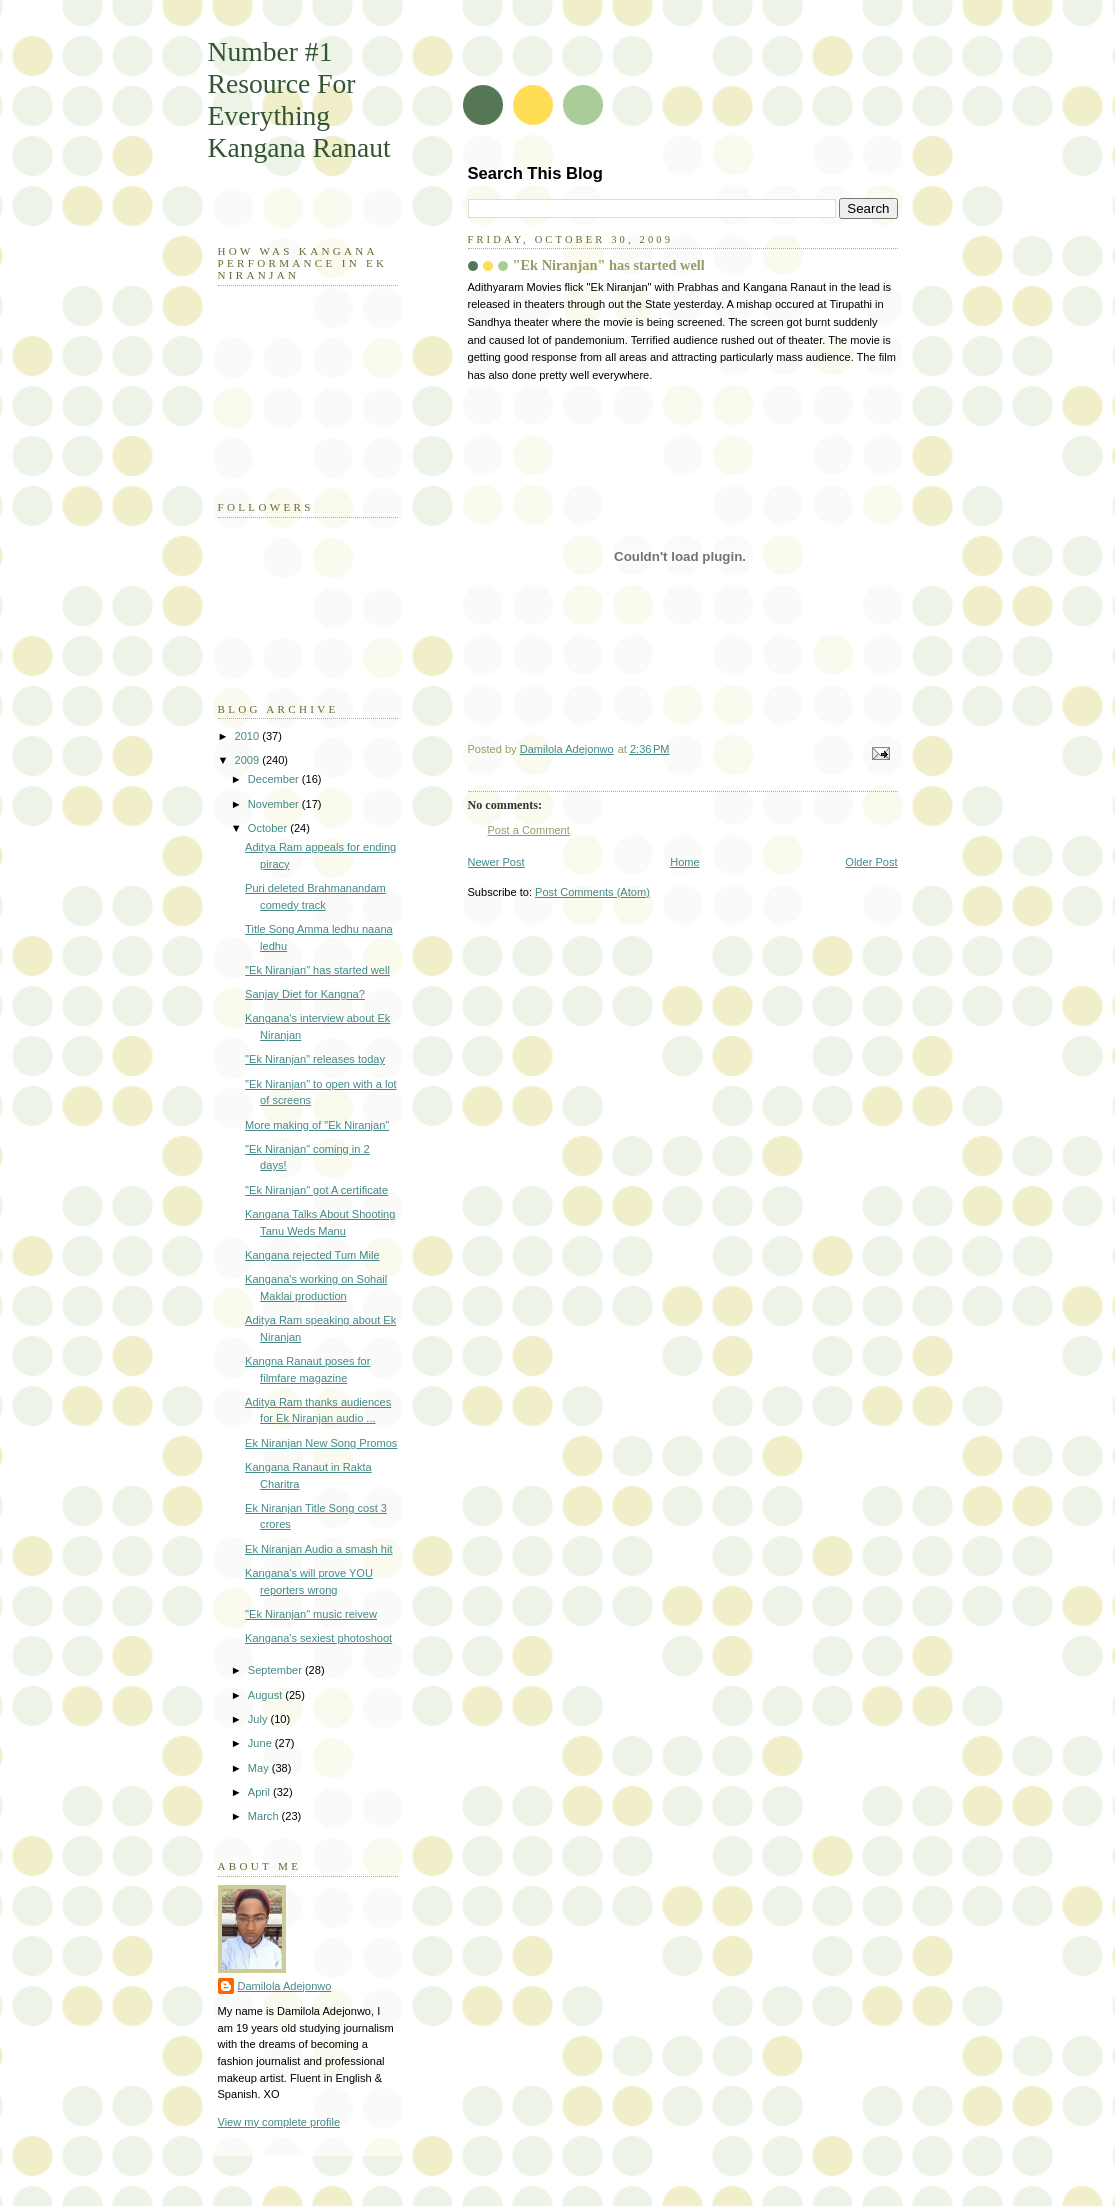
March (265, 1816)
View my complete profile (279, 2122)
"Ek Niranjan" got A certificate (316, 1190)
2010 (249, 736)
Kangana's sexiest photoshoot (318, 1638)
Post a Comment (529, 830)
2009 (249, 760)
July (259, 1719)
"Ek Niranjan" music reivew (311, 1614)
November (275, 804)
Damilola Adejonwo (285, 1986)
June (261, 1743)
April (260, 1792)
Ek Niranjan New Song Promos (321, 1443)
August (266, 1695)
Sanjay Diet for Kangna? (305, 994)
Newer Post (496, 862)
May (260, 1768)
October (269, 828)
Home (684, 862)
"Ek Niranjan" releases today (315, 1059)
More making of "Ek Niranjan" (317, 1125)
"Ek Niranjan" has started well (317, 970)
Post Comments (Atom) (592, 892)
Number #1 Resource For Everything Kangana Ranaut (299, 99)
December (275, 779)
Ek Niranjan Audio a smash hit (318, 1549)
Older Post (871, 862)
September (276, 1670)
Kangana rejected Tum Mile (312, 1255)
